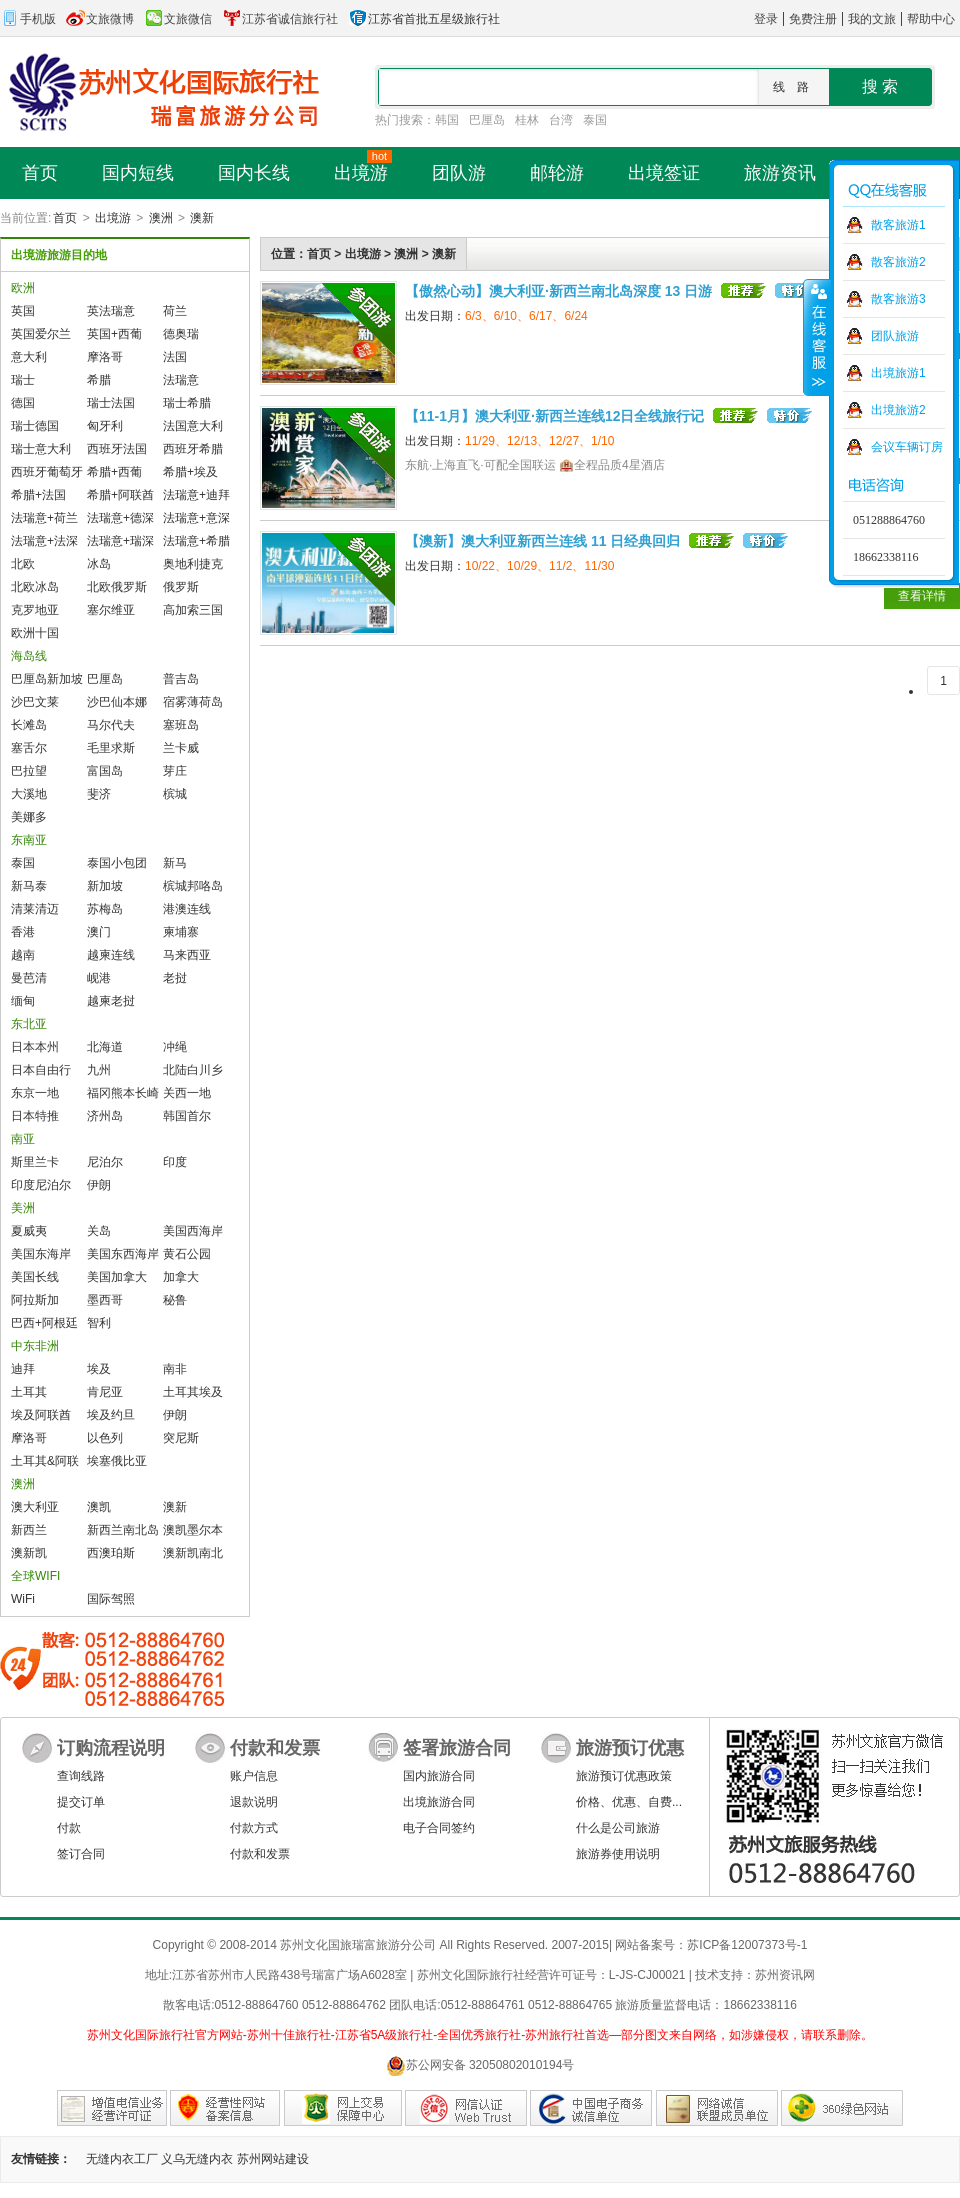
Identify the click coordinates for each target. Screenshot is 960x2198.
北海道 (105, 1047)
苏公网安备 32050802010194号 (480, 2065)
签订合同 (81, 1854)
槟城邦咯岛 (193, 886)
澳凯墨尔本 (193, 1530)
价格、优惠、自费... (629, 1802)
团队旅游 (895, 336)
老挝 (175, 978)
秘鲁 (175, 1300)
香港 (23, 932)
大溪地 (29, 794)
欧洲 (23, 288)
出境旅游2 (898, 410)
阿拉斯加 (35, 1300)
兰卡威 (181, 748)
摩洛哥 (105, 357)
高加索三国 (193, 610)
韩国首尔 (187, 1116)
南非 (175, 1369)
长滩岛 (29, 725)
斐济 (99, 794)
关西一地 (187, 1093)
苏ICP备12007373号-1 (747, 1945)
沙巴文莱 (35, 702)
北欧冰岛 (35, 587)
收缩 (817, 337)
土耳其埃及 (193, 1392)
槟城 (175, 794)
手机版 (28, 19)
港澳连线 (187, 909)
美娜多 (29, 817)
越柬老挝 (111, 1001)
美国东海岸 (41, 1254)
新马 (175, 863)
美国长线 (35, 1277)
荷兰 (175, 311)
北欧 (23, 564)
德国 (23, 403)
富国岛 (105, 771)
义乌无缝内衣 (197, 2159)
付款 (69, 1828)
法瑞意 (181, 380)
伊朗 (99, 1185)
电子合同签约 (439, 1828)
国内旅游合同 (439, 1776)
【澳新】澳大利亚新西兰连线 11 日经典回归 (542, 541)
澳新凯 (29, 1553)
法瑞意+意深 (196, 518)
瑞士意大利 (41, 449)
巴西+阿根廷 (44, 1323)
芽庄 (175, 771)
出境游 (113, 218)
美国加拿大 (117, 1277)
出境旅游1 (898, 373)
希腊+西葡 (114, 472)
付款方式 (254, 1828)
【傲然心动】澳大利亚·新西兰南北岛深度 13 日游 (558, 291)
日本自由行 (41, 1070)
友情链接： (41, 2159)
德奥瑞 (181, 334)
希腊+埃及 (190, 472)
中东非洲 (35, 1346)
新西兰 (29, 1530)
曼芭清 (29, 978)
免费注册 (813, 19)
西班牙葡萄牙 (47, 472)
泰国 (595, 120)
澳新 (202, 218)
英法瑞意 (111, 311)
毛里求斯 (111, 748)
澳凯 (99, 1507)
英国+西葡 (114, 334)
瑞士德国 (35, 426)
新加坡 (105, 886)
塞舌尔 (29, 748)
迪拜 (23, 1369)
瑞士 (23, 380)
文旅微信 (178, 19)
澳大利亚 (35, 1507)
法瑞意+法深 (44, 541)
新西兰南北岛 (123, 1530)
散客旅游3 (898, 299)
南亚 (23, 1139)
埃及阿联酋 (41, 1415)
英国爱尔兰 (41, 334)
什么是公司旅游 (618, 1828)
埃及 (99, 1369)
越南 (23, 955)
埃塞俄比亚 (117, 1461)
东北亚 (29, 1024)
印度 (175, 1162)
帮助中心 (931, 19)
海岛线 (29, 656)
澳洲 (161, 218)
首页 (65, 218)
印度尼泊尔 (41, 1185)
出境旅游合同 (439, 1802)
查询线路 (81, 1776)
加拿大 (181, 1277)
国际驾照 (111, 1599)
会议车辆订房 (907, 447)
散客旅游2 (898, 262)
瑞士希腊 (187, 403)
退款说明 (254, 1802)
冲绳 (175, 1047)
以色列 (105, 1438)
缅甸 (23, 1001)
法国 (175, 357)
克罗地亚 (35, 610)
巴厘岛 (487, 120)
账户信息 (254, 1776)
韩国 (447, 120)
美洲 (23, 1208)
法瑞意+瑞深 (120, 541)
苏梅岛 (105, 909)
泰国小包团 (117, 863)
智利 (99, 1323)
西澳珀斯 (111, 1553)
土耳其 (29, 1392)
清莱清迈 (35, 909)
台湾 (561, 120)
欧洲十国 (35, 633)
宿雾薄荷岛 (193, 702)
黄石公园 (187, 1254)
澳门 (99, 932)
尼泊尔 (105, 1162)
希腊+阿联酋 (120, 495)
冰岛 (99, 564)
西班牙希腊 (193, 449)
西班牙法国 (117, 449)
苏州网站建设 (273, 2159)
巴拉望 (29, 771)
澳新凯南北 (193, 1553)
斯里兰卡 (35, 1162)
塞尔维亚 (111, 610)
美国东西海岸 (123, 1254)
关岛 (99, 1231)
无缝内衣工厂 (122, 2159)
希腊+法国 (38, 495)
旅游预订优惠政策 (624, 1776)
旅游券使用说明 (618, 1854)
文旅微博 (100, 19)
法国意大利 (193, 426)
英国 (23, 311)
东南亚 (29, 840)
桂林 (527, 120)
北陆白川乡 (193, 1070)
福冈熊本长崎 (123, 1093)
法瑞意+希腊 (196, 541)
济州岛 (105, 1116)
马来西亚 (187, 955)
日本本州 (35, 1047)
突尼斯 (181, 1438)
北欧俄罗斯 (117, 587)
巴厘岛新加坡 (47, 679)
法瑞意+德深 (120, 518)
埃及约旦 (111, 1415)
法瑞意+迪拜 (196, 495)
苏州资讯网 (785, 1975)
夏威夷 (29, 1231)
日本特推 (35, 1116)
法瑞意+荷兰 (44, 518)
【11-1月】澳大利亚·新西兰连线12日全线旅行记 (554, 416)
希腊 (99, 380)
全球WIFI (35, 1576)
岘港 (99, 978)
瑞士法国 (111, 403)
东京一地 (35, 1093)
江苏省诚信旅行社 (280, 19)
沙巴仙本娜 (117, 702)
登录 (766, 19)
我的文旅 (872, 19)
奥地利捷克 (193, 564)
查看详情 (922, 596)
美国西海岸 (193, 1231)
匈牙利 (105, 426)
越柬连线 (111, 955)
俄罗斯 (181, 587)
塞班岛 (181, 725)
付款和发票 (260, 1854)
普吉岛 (181, 679)
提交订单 (81, 1802)
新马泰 (29, 886)
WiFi (23, 1599)
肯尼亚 (105, 1392)
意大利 (29, 357)
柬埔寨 (181, 932)
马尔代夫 (111, 725)
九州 (99, 1070)
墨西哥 (105, 1300)
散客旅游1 (898, 225)
